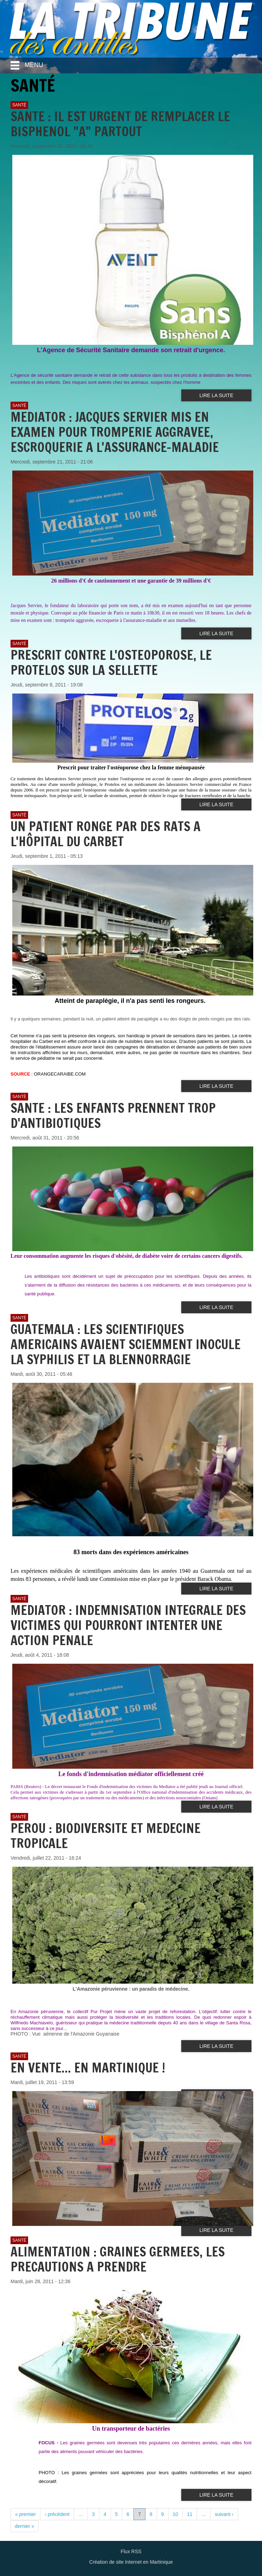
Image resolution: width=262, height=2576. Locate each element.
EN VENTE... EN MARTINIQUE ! (88, 2068)
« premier (25, 2514)
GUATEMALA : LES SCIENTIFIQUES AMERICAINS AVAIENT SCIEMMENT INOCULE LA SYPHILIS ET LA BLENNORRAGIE (126, 1344)
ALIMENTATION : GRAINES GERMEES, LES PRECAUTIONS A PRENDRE (118, 2259)
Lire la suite (216, 395)
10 (175, 2514)
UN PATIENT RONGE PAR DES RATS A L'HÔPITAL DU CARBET (106, 833)
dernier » (24, 2526)
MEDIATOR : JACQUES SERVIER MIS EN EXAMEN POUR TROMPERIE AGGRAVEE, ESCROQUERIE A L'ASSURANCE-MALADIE (115, 432)
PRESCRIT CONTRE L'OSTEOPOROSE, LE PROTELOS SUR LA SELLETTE (111, 662)
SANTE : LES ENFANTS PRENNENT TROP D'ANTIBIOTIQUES (113, 1115)
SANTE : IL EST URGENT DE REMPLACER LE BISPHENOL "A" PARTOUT (120, 123)
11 (189, 2514)
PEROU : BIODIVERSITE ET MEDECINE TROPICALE (106, 1835)
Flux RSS (130, 2551)
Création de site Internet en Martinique (131, 2562)
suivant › (224, 2514)
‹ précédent (57, 2514)
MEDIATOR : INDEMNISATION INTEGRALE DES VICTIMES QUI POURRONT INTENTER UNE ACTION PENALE (128, 1625)
